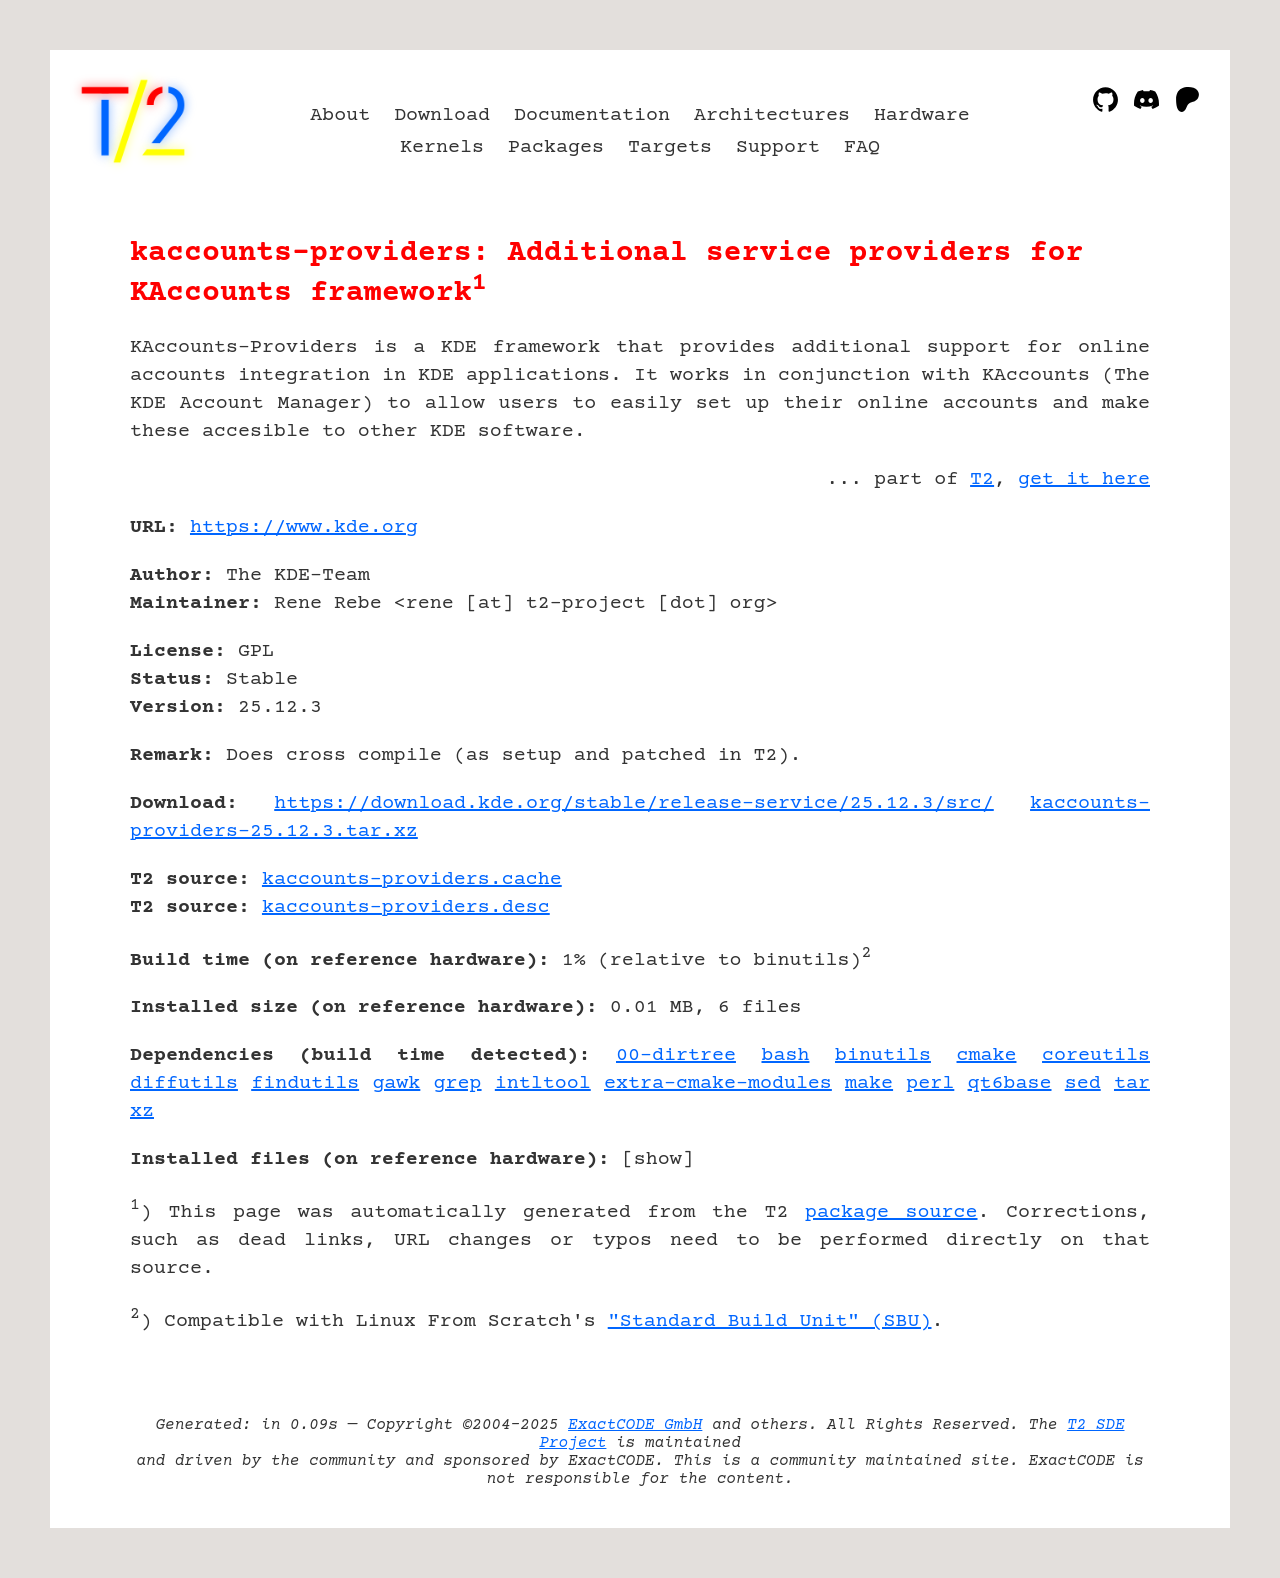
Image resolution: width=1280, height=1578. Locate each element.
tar (1132, 1083)
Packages (556, 147)
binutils (883, 1055)
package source (891, 1212)
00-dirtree (676, 1055)
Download (442, 115)
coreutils (1096, 1055)
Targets (670, 147)
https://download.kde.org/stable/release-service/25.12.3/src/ (634, 803)
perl (930, 1083)
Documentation (592, 115)
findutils (305, 1083)
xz (142, 1111)
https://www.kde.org (304, 527)
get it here (1084, 479)
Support (778, 147)
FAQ (862, 147)
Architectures (772, 115)
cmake (987, 1055)
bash (785, 1055)
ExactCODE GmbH (635, 1425)
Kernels (442, 147)
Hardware (922, 115)
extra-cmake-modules (718, 1083)
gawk (396, 1083)
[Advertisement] (1090, 644)
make (869, 1083)
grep (458, 1083)
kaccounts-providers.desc (406, 907)
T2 (982, 479)
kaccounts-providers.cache (412, 879)
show (658, 1159)
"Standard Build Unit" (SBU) (770, 1321)
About (340, 115)
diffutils (184, 1083)
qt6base (1010, 1083)
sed (1083, 1083)
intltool (543, 1083)
